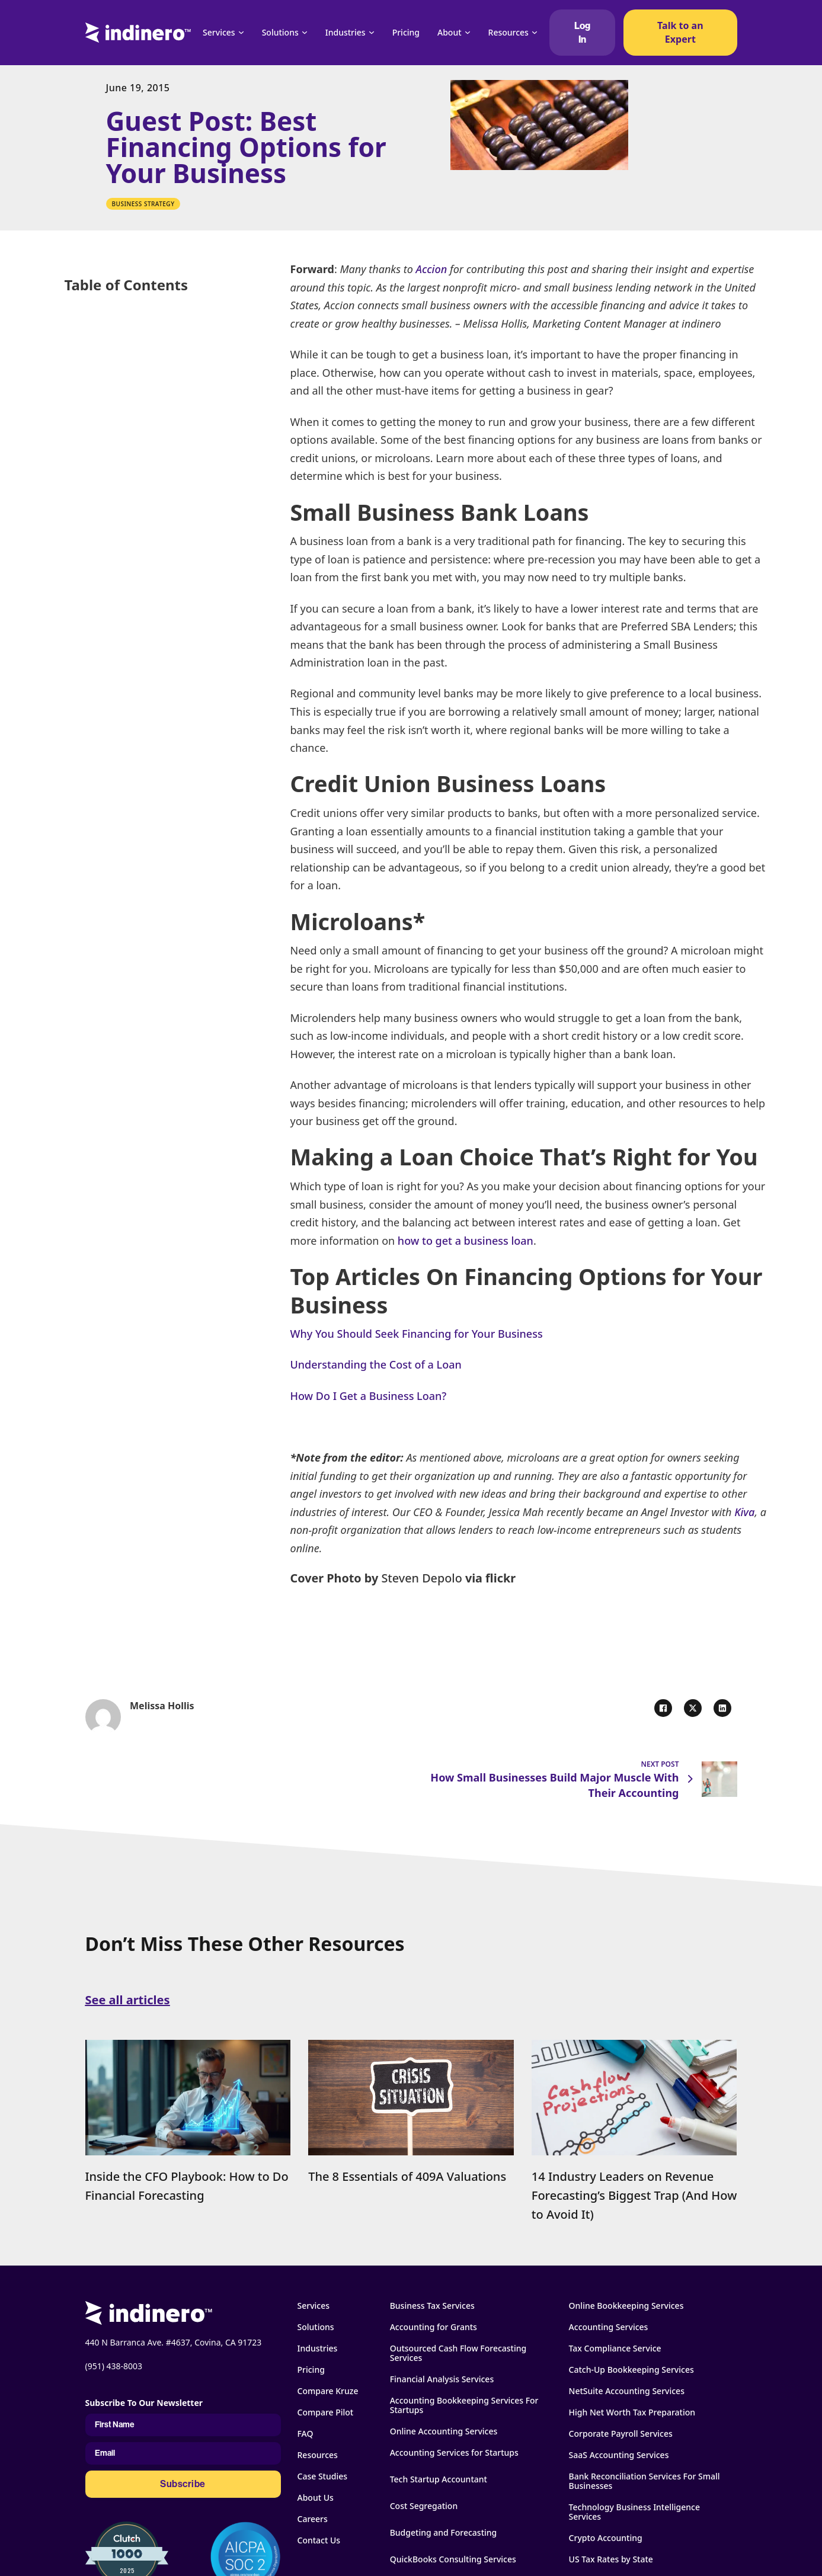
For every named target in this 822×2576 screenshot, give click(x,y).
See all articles (127, 2000)
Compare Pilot (326, 2412)
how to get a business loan (464, 1240)
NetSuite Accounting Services (627, 2391)
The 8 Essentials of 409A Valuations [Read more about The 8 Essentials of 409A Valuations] (407, 2176)
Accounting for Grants (433, 2327)
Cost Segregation (424, 2506)
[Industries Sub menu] (372, 33)
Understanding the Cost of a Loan (376, 1364)
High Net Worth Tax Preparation (632, 2412)
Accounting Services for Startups (454, 2453)
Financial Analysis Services (442, 2379)
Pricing (406, 32)
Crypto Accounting (605, 2538)
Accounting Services (608, 2327)
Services (219, 32)
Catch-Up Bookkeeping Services (631, 2370)
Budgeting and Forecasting (443, 2532)
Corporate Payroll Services (621, 2434)
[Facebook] (663, 1708)
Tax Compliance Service (615, 2348)
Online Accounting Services (444, 2431)
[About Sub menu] (468, 33)
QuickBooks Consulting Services (453, 2559)
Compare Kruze (328, 2391)
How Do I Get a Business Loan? (368, 1396)
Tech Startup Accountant (438, 2479)
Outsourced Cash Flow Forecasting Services (458, 2353)
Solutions (280, 32)
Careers (313, 2519)
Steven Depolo (420, 1578)
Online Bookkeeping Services (626, 2306)
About (449, 32)
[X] (693, 1708)
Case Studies (323, 2476)
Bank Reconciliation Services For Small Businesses (644, 2481)
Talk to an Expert (680, 32)
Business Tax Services (432, 2306)
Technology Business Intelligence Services (634, 2512)
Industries (345, 32)
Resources (508, 32)
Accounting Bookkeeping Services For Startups (464, 2405)
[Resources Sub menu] (535, 33)
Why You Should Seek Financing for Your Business (416, 1334)
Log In (582, 32)
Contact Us (319, 2540)
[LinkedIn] (722, 1708)
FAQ (306, 2434)
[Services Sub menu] (241, 33)
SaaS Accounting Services (619, 2455)
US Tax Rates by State (611, 2559)
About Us (316, 2498)
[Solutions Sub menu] (305, 33)
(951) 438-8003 (114, 2366)
